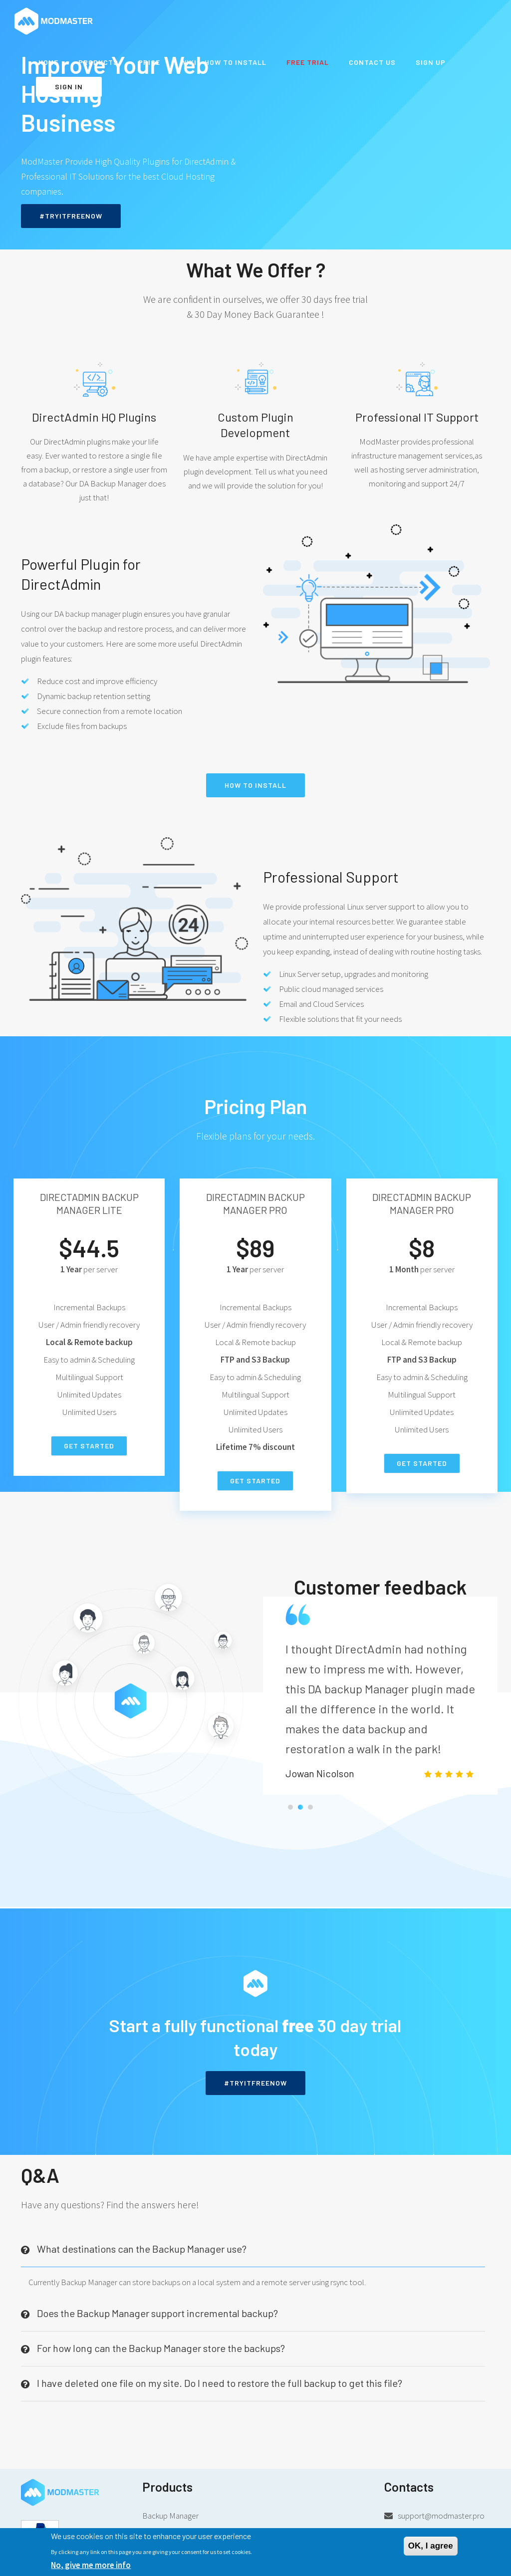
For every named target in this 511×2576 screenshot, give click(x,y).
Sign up (431, 62)
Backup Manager (170, 2509)
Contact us (372, 62)
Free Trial (307, 62)
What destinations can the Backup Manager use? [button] (142, 2243)
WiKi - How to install (223, 62)
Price (149, 62)
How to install (255, 785)
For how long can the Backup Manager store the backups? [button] (161, 2342)
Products (98, 62)
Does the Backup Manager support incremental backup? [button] (157, 2308)
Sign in (69, 86)
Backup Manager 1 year (181, 2526)
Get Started (89, 1445)
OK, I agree (430, 2546)
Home (48, 62)
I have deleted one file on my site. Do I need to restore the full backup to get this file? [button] (219, 2377)
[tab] (253, 2244)
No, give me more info (91, 2565)
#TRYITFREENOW (70, 216)
